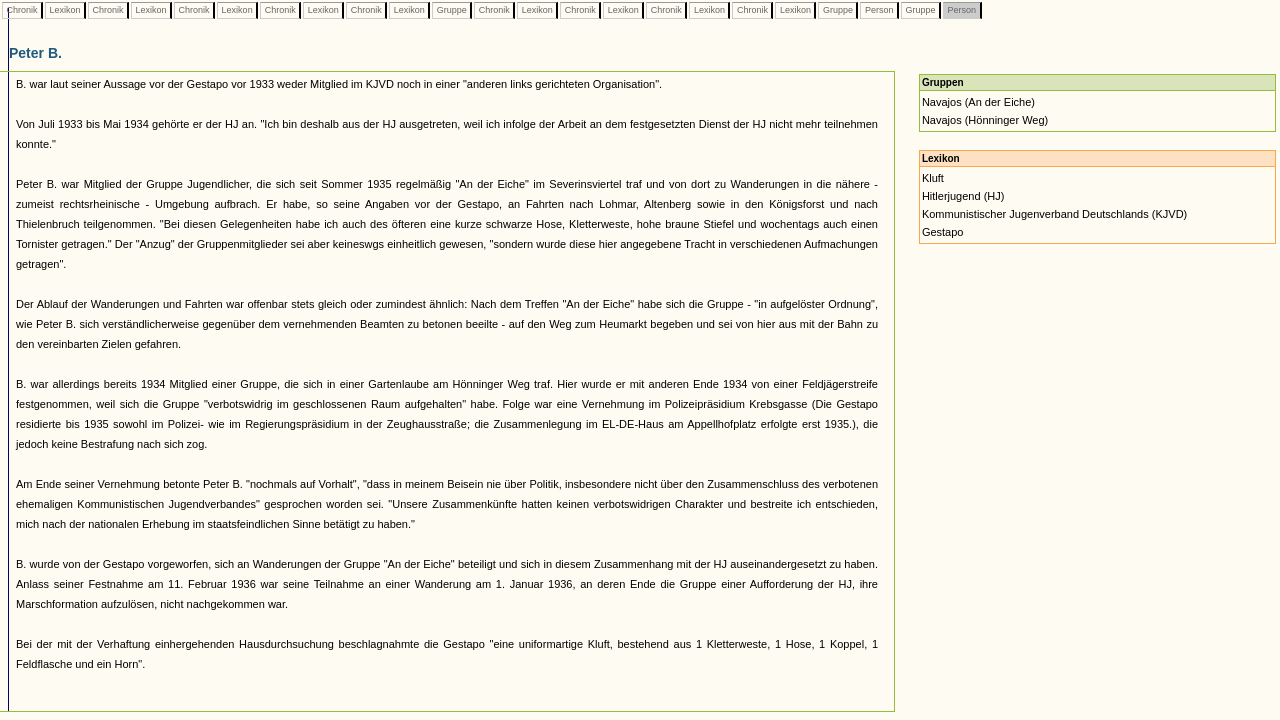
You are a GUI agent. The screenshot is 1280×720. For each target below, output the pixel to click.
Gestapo (943, 232)
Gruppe (451, 10)
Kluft (933, 178)
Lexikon (65, 10)
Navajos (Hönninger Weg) (985, 120)
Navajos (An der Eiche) (978, 102)
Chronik (22, 10)
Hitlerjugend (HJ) (963, 196)
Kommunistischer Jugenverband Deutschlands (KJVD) (1054, 214)
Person (879, 10)
